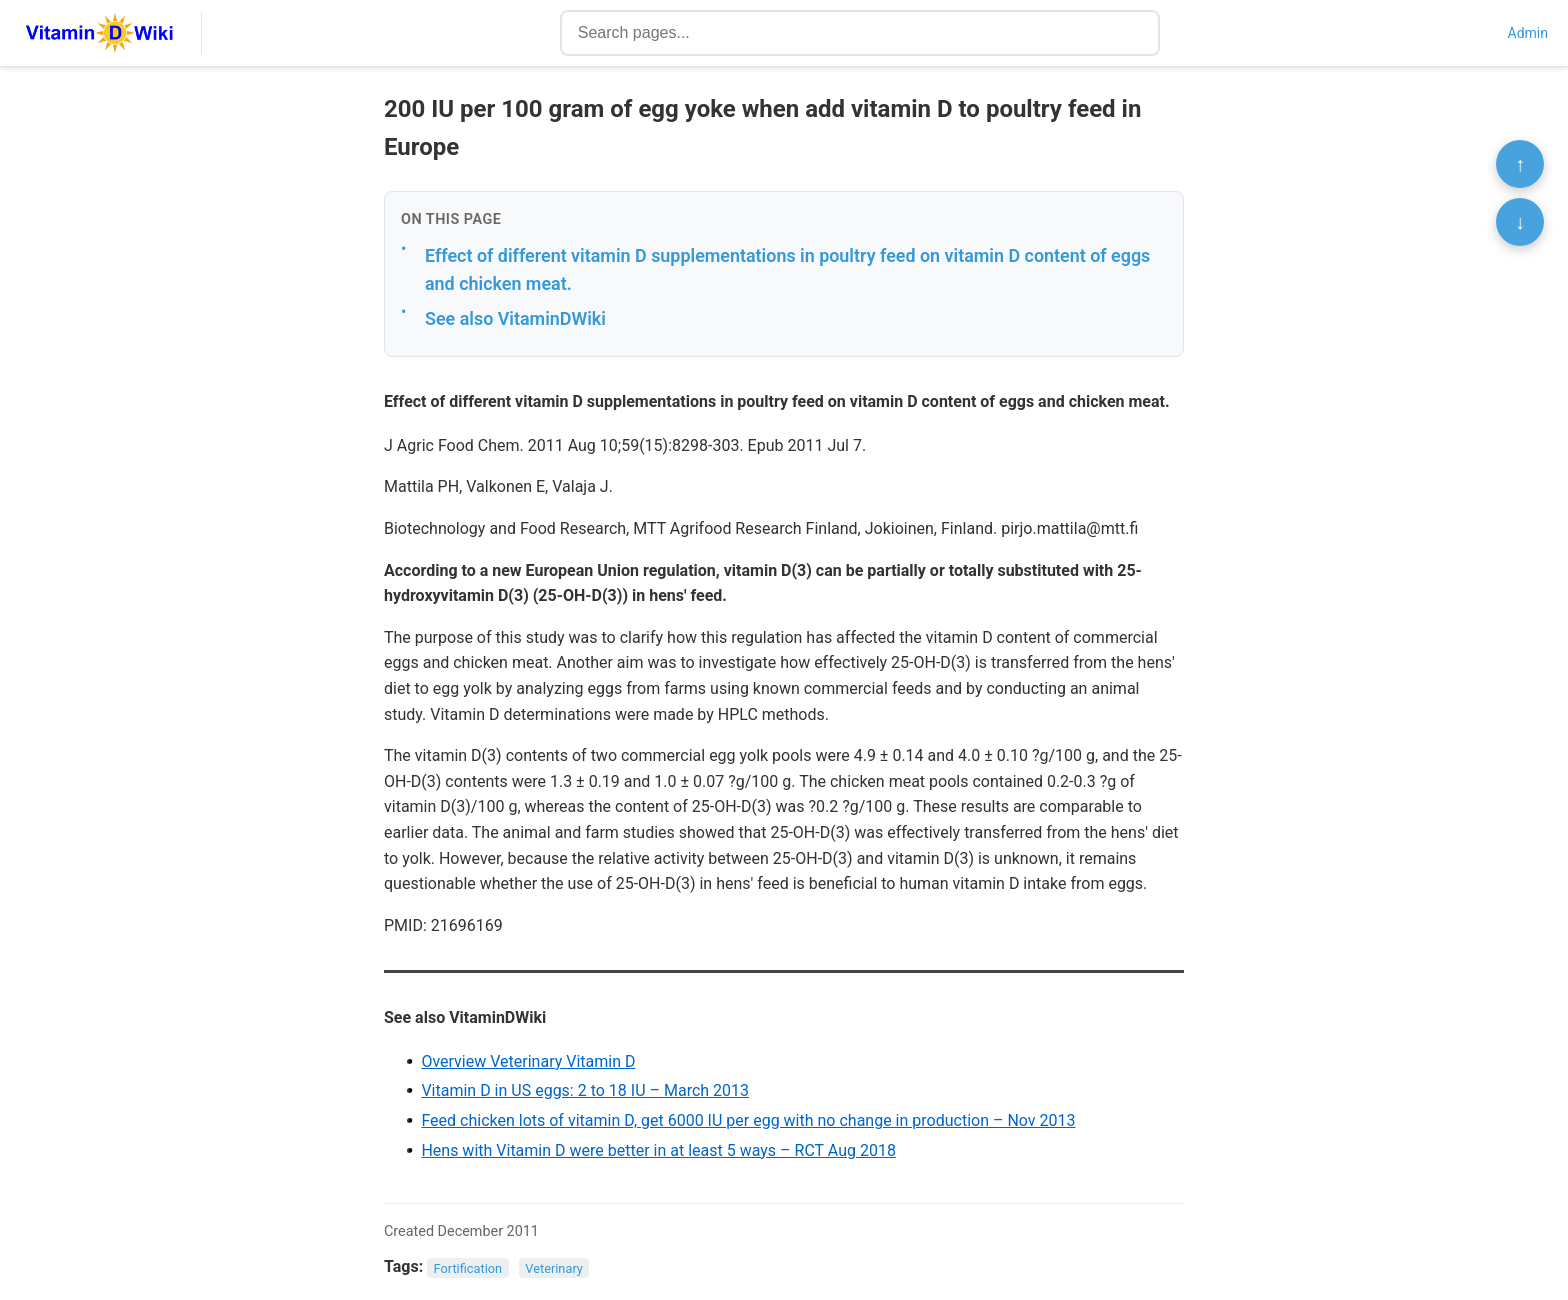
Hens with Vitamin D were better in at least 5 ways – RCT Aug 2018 (658, 1150)
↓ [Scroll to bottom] (1520, 222)
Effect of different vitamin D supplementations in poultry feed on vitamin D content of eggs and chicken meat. (787, 270)
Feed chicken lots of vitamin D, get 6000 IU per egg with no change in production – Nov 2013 (748, 1120)
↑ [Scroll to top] (1520, 164)
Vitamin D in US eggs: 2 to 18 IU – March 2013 (585, 1090)
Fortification (468, 1267)
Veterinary (554, 1267)
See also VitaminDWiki (515, 318)
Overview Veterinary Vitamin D (528, 1061)
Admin (1528, 33)
